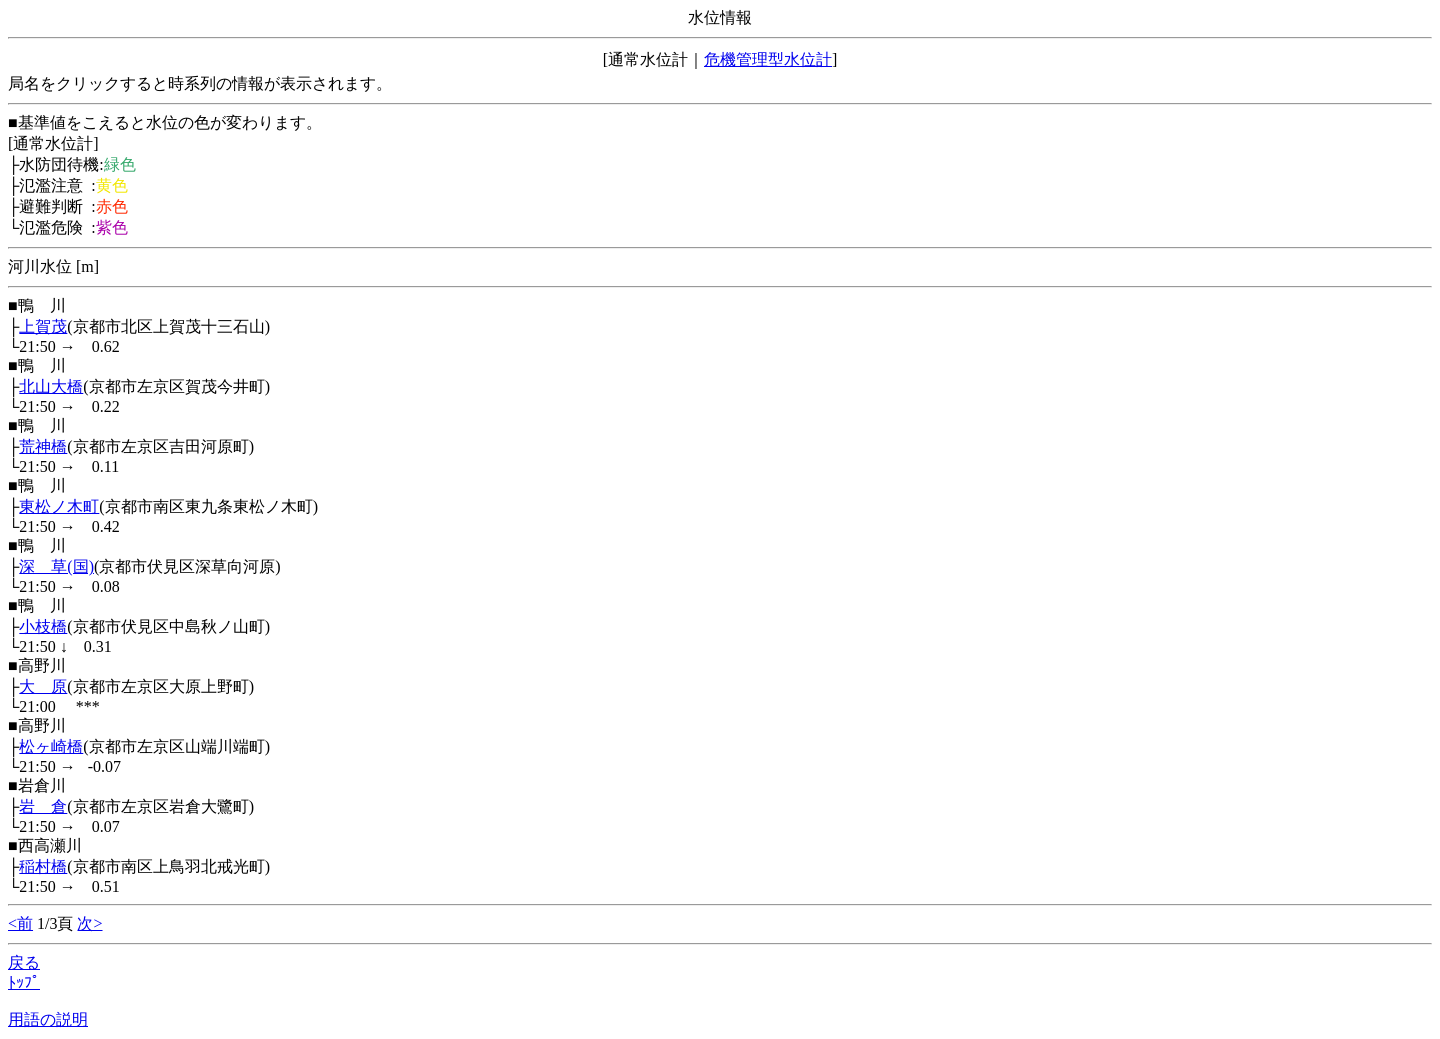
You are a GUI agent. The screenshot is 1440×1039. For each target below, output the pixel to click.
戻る (24, 962)
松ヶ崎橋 (51, 746)
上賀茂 (43, 326)
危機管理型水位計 (768, 59)
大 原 (43, 686)
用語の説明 (48, 1019)
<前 (20, 923)
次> (89, 923)
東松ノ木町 (59, 506)
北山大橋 (51, 386)
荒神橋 (43, 446)
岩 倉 (43, 806)
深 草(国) (56, 566)
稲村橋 (43, 866)
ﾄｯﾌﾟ (24, 982)
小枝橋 (43, 626)
